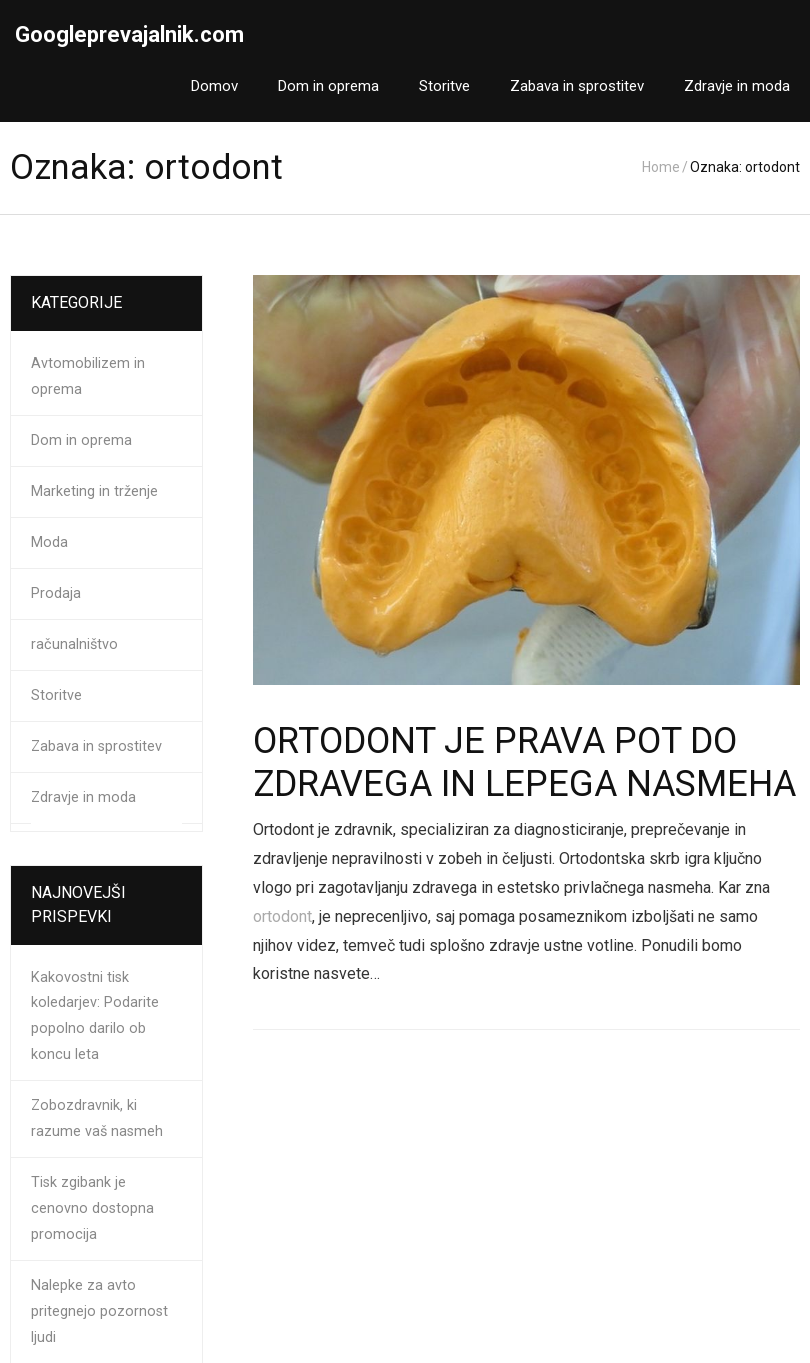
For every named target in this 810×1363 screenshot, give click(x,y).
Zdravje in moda (83, 797)
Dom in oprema (81, 440)
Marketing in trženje (94, 491)
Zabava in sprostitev (96, 746)
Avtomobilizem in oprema (88, 376)
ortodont (282, 916)
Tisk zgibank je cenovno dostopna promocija (92, 1208)
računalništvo (74, 644)
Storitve (56, 695)
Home (661, 167)
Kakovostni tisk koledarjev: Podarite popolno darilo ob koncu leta (95, 1016)
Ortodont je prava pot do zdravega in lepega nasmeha (524, 762)
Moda (49, 542)
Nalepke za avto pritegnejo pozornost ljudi (99, 1311)
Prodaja (56, 593)
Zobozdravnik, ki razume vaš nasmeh (97, 1118)
